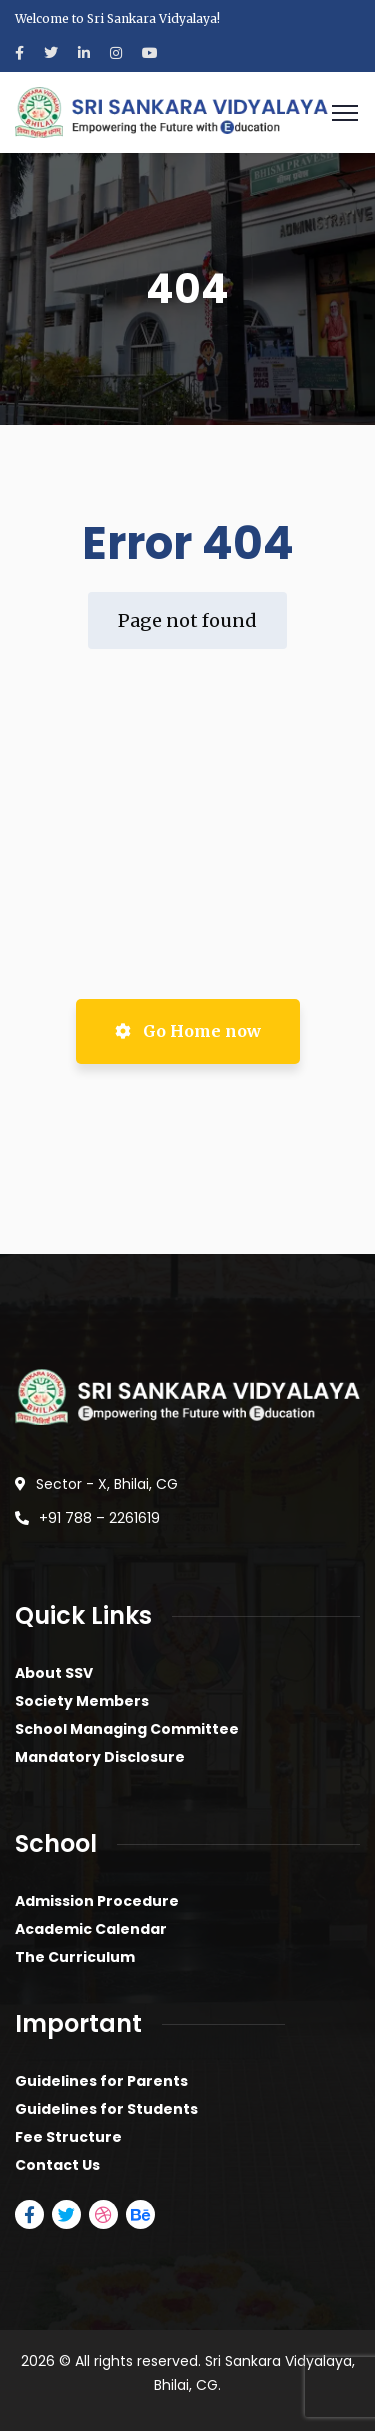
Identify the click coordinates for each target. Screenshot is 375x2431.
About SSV (54, 1673)
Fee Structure (68, 2137)
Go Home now (188, 1031)
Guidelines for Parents (101, 2081)
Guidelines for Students (106, 2109)
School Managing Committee (127, 1729)
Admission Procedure (97, 1901)
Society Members (82, 1701)
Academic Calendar (91, 1929)
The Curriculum (75, 1957)
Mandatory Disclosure (100, 1757)
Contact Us (57, 2165)
